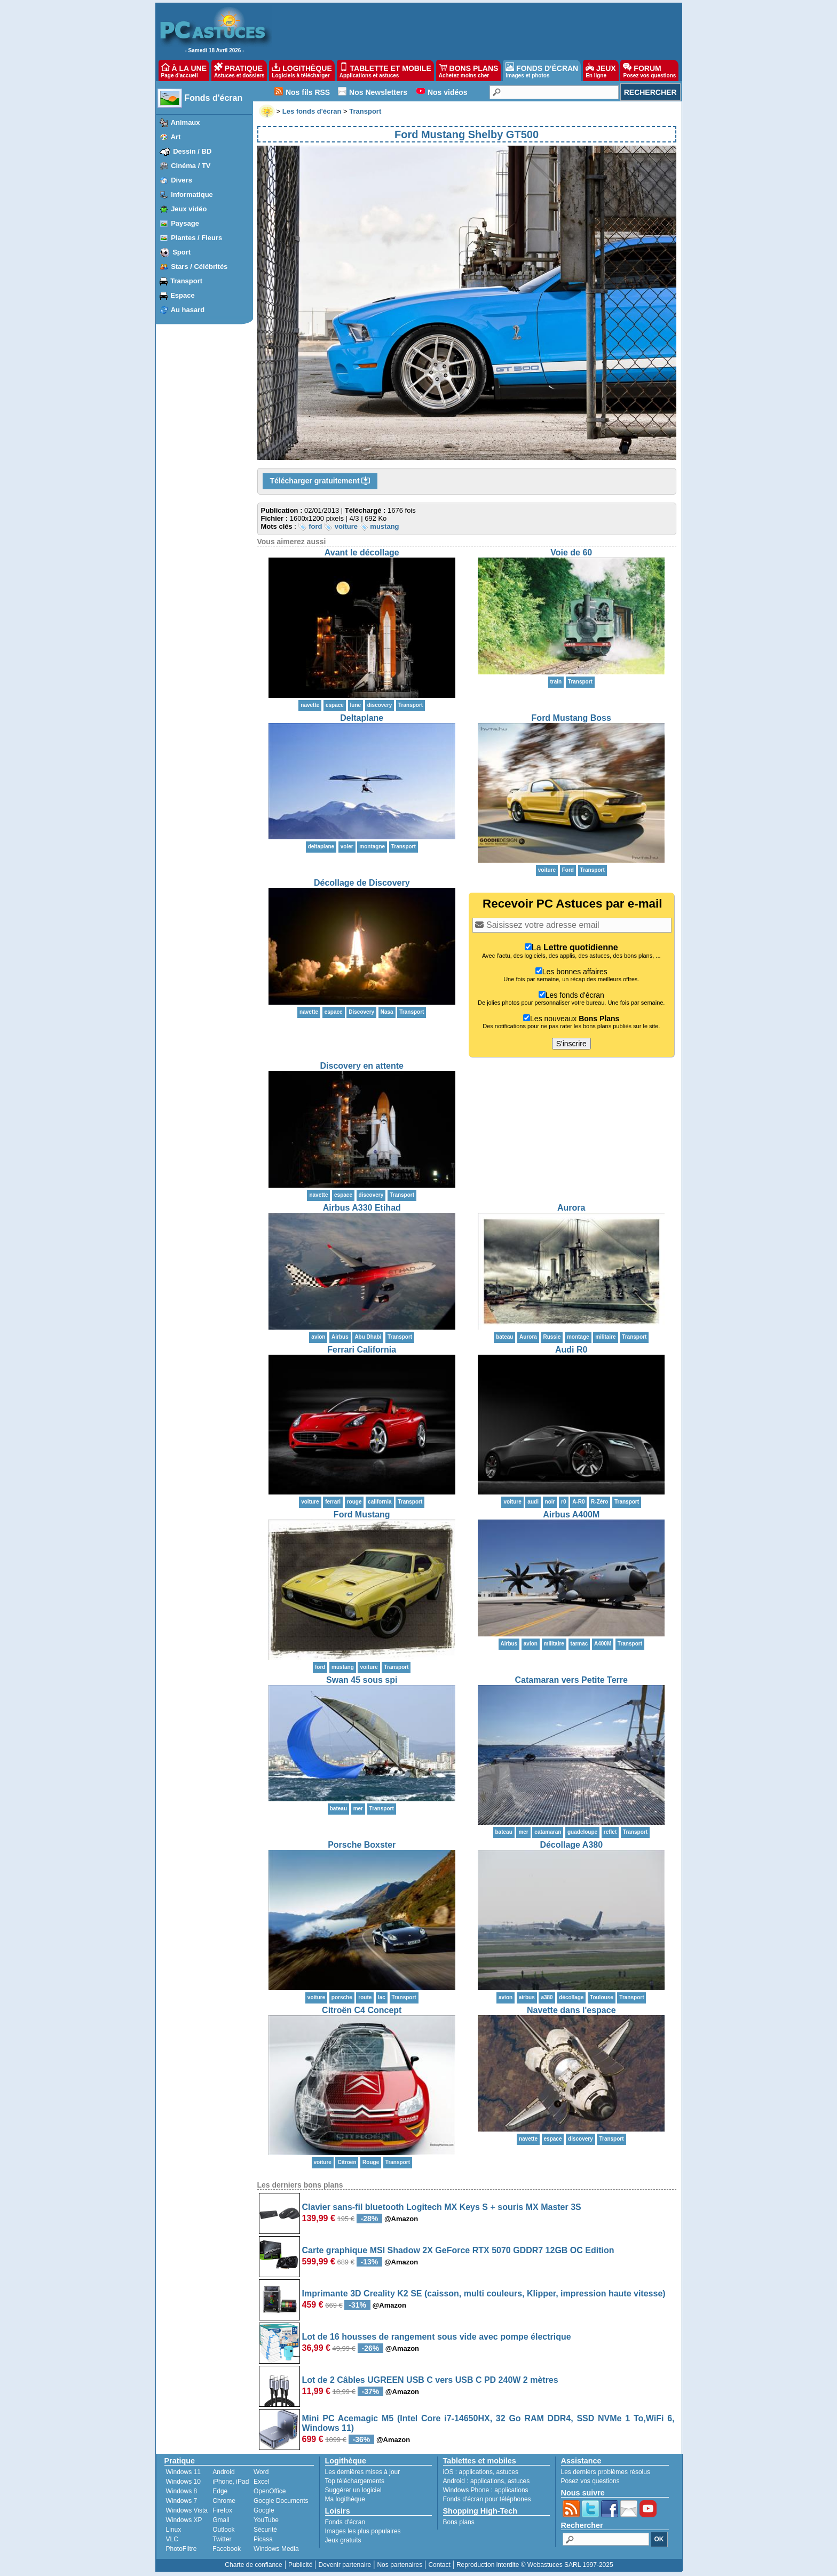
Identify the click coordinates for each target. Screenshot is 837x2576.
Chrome (223, 2501)
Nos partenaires (399, 2565)
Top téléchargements (354, 2481)
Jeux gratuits (343, 2540)
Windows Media (276, 2549)
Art (176, 137)
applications (476, 2472)
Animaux (185, 122)
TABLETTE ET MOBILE (385, 70)
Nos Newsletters (378, 92)
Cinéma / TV (190, 166)
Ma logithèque (345, 2499)
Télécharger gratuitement (320, 481)
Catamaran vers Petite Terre (571, 1679)
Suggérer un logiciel (353, 2490)
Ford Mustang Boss (571, 717)
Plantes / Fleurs (196, 238)
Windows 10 (183, 2481)
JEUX (600, 70)
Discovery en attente (362, 1065)
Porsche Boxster (362, 1844)
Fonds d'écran (214, 97)
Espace (182, 295)
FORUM (649, 70)
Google (264, 2510)
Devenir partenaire (345, 2565)
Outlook (223, 2529)
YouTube (266, 2520)
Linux (173, 2529)
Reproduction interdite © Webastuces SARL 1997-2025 (534, 2565)
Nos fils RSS (308, 92)
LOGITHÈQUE (301, 70)
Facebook (226, 2549)
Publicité (300, 2565)
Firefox (222, 2510)
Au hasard (188, 310)
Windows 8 (182, 2491)
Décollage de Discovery (362, 882)
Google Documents (281, 2501)
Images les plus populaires (363, 2531)
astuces (507, 2472)
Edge (219, 2491)
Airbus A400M (571, 1514)
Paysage (185, 223)
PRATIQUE (239, 70)
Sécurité (265, 2529)
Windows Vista (187, 2510)
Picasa (263, 2539)
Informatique (192, 194)
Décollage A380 (571, 1844)
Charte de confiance (253, 2565)
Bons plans (459, 2522)
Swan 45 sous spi (361, 1679)
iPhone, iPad (230, 2481)
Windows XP (184, 2520)
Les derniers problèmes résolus (605, 2472)
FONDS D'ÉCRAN (542, 70)
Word (261, 2472)
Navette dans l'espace (571, 2010)
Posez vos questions (590, 2481)
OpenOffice (270, 2491)
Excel (261, 2481)
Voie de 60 (571, 552)
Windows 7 (182, 2501)
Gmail (220, 2520)
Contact (439, 2565)
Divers (181, 180)
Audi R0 (571, 1349)
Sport (181, 252)
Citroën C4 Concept (361, 2010)
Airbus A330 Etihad (362, 1207)
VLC (172, 2539)
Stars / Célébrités (199, 267)
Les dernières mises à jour (362, 2472)
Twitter (221, 2539)
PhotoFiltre (181, 2549)
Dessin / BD (192, 151)
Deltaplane (361, 717)
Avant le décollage (362, 552)
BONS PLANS (469, 70)
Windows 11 (183, 2472)
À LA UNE (184, 70)
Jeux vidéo (189, 209)
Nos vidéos (448, 92)
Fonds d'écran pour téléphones (487, 2499)
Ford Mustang (362, 1514)
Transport (186, 281)
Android (223, 2472)
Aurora (571, 1207)
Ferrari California (361, 1349)
